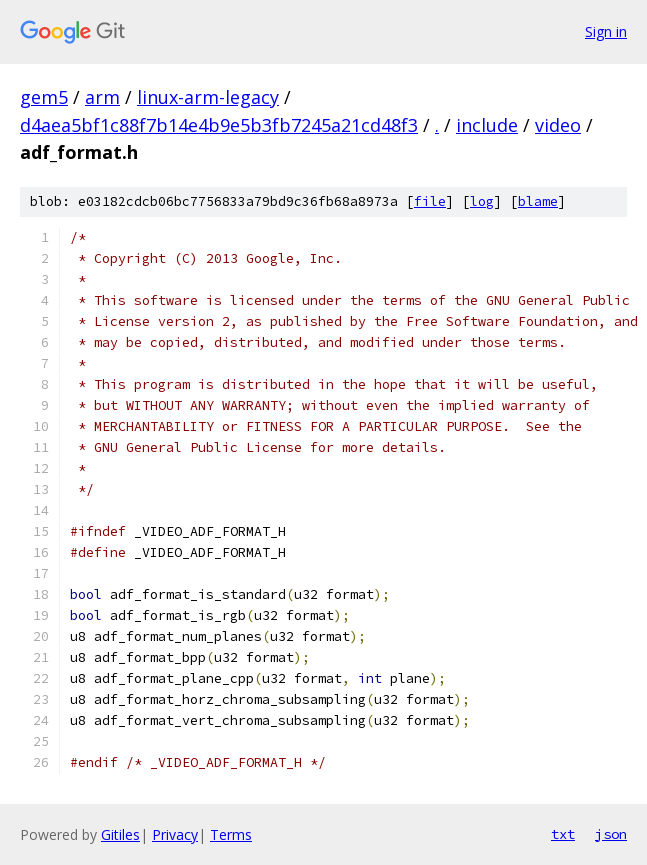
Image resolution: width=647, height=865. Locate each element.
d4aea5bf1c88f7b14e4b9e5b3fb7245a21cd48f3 (219, 125)
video (558, 125)
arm (102, 97)
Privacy (175, 834)
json (611, 834)
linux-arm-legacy (208, 97)
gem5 (44, 97)
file (430, 201)
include (487, 125)
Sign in (606, 31)
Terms (231, 834)
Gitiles (120, 834)
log (482, 201)
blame (538, 201)
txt (563, 834)
